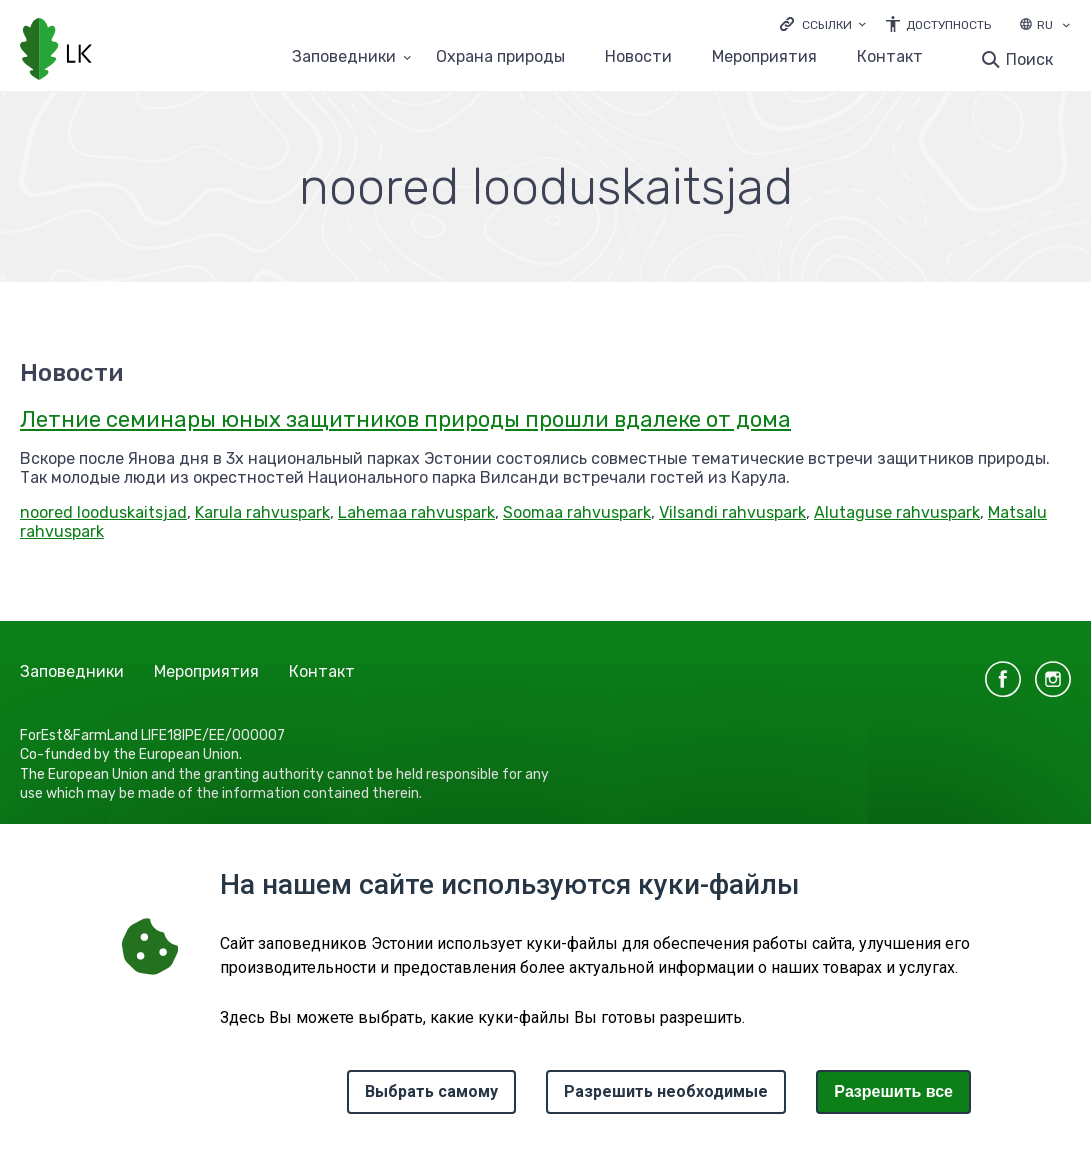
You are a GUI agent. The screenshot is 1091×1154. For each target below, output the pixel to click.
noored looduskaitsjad (103, 512)
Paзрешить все (893, 1091)
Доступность (948, 25)
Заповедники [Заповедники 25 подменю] (344, 57)
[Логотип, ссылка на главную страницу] (56, 51)
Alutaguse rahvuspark (897, 512)
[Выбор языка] (1066, 27)
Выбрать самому (431, 1091)
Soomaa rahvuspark (577, 512)
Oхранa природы (500, 57)
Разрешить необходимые (666, 1091)
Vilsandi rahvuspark (732, 512)
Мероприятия (764, 57)
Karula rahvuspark (262, 512)
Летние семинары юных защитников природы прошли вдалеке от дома (405, 419)
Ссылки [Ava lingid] (827, 25)
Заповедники (72, 671)
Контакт (890, 57)
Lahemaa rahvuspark (416, 512)
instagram (1053, 679)
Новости (638, 57)
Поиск (1029, 59)
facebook (1003, 679)
